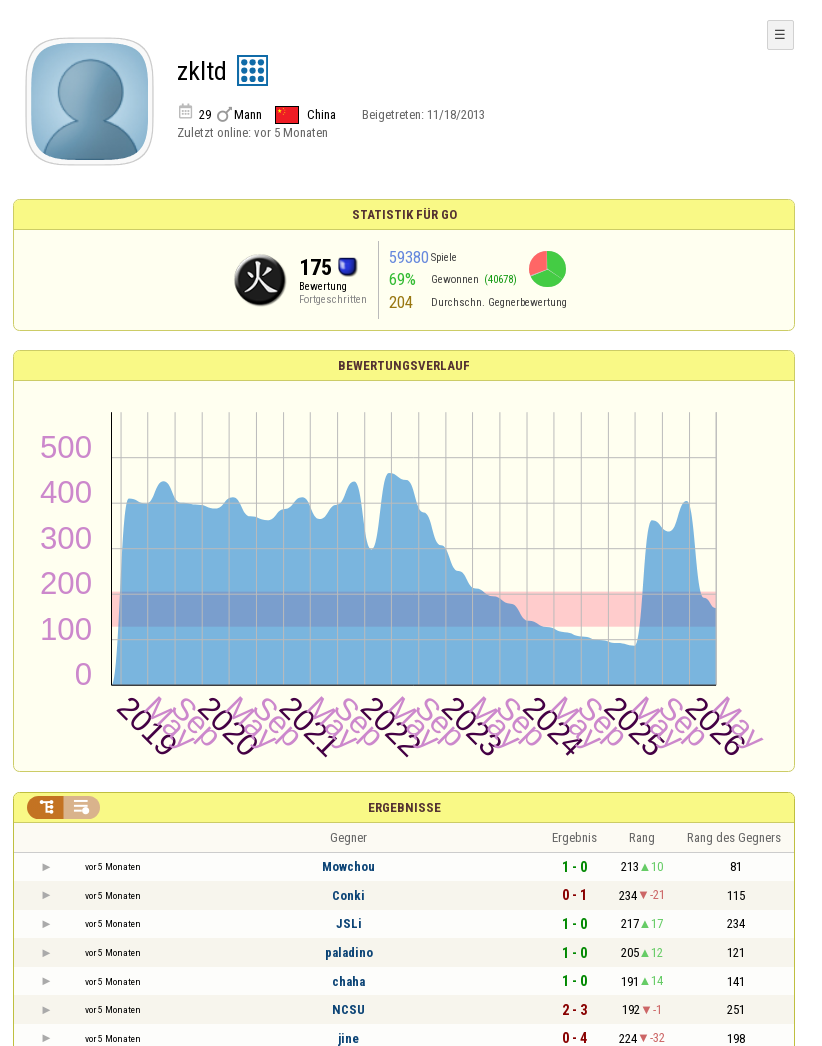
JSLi (349, 923)
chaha (348, 981)
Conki (348, 895)
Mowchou (348, 866)
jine (348, 1038)
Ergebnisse (404, 807)
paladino (349, 952)
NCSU (348, 1009)
